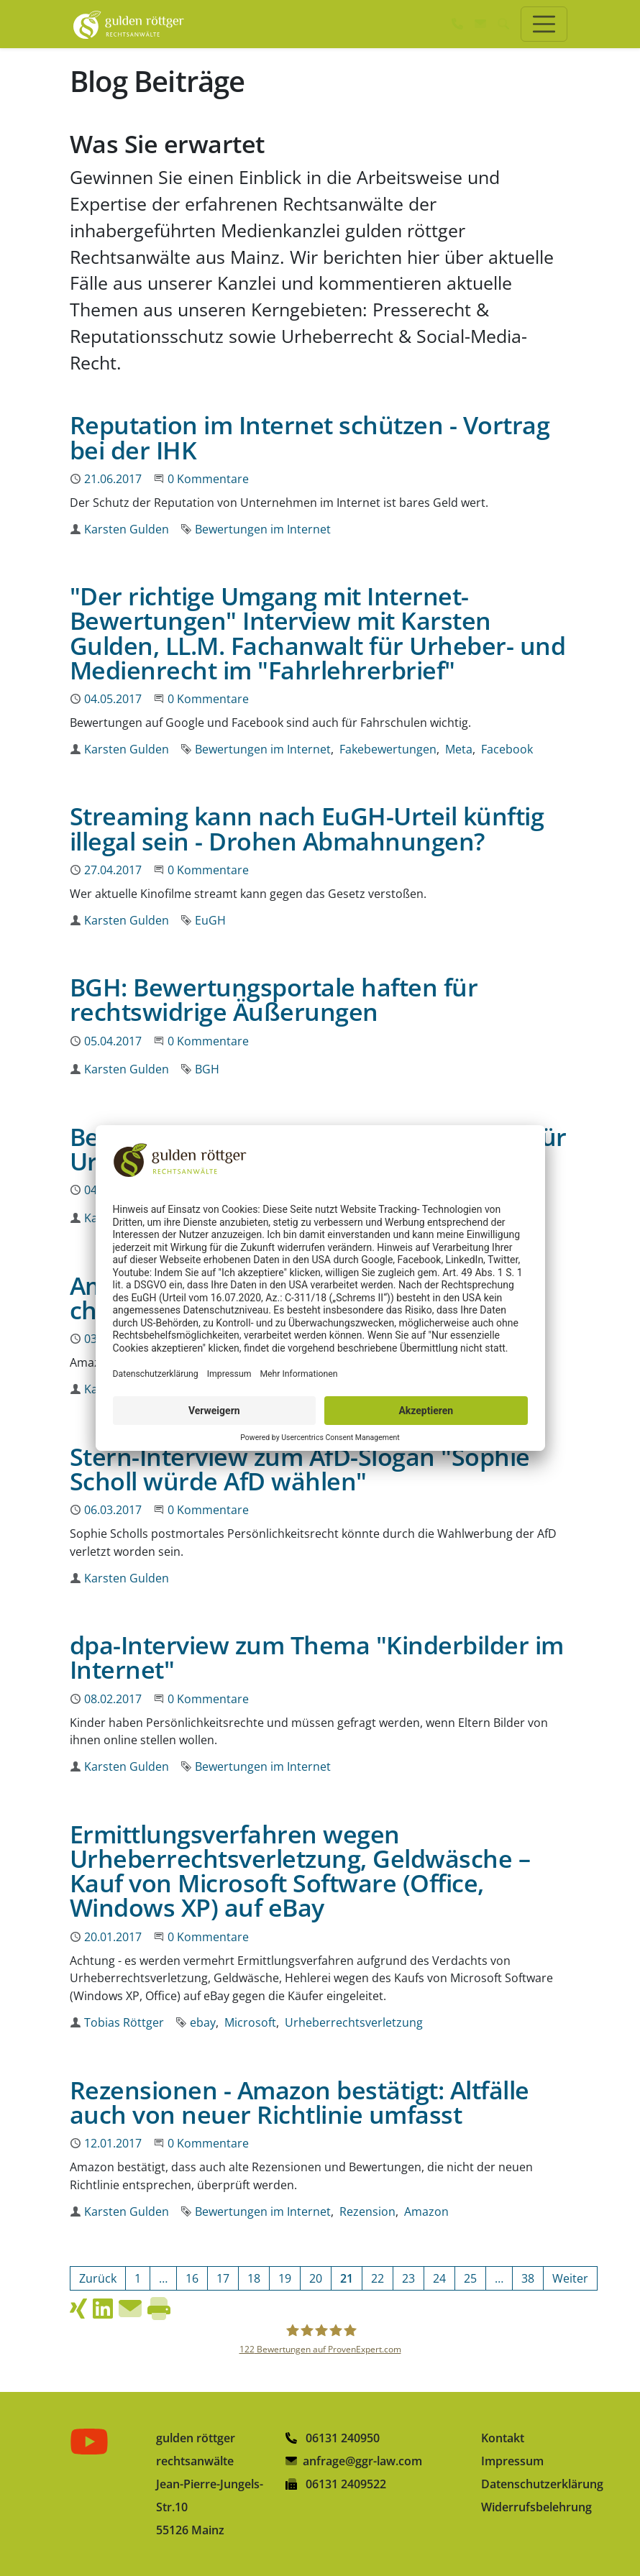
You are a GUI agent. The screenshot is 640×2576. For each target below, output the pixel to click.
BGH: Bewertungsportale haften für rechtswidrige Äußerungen (273, 999)
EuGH (210, 920)
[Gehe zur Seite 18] (254, 2278)
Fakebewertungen (387, 749)
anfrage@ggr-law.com (362, 2461)
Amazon (426, 2211)
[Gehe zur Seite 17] (223, 2278)
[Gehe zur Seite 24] (439, 2278)
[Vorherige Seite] (98, 2278)
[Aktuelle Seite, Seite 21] (346, 2278)
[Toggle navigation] (544, 24)
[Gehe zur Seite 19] (285, 2278)
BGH (207, 1069)
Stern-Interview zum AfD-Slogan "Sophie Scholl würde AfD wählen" (300, 1468)
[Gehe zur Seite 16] (192, 2278)
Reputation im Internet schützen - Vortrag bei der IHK (309, 437)
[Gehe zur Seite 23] (408, 2278)
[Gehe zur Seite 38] (528, 2278)
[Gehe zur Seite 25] (470, 2278)
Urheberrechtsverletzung (354, 2022)
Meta (458, 749)
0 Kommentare (208, 479)
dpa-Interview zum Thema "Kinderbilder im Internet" (317, 1657)
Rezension (367, 2211)
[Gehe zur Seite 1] (137, 2278)
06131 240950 (332, 2438)
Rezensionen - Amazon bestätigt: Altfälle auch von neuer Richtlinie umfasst (299, 2102)
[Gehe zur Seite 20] (316, 2278)
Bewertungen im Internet (263, 529)
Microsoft (250, 2022)
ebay (203, 2022)
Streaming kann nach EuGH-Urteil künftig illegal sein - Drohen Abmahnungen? (307, 828)
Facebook (507, 749)
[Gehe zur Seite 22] (377, 2278)
